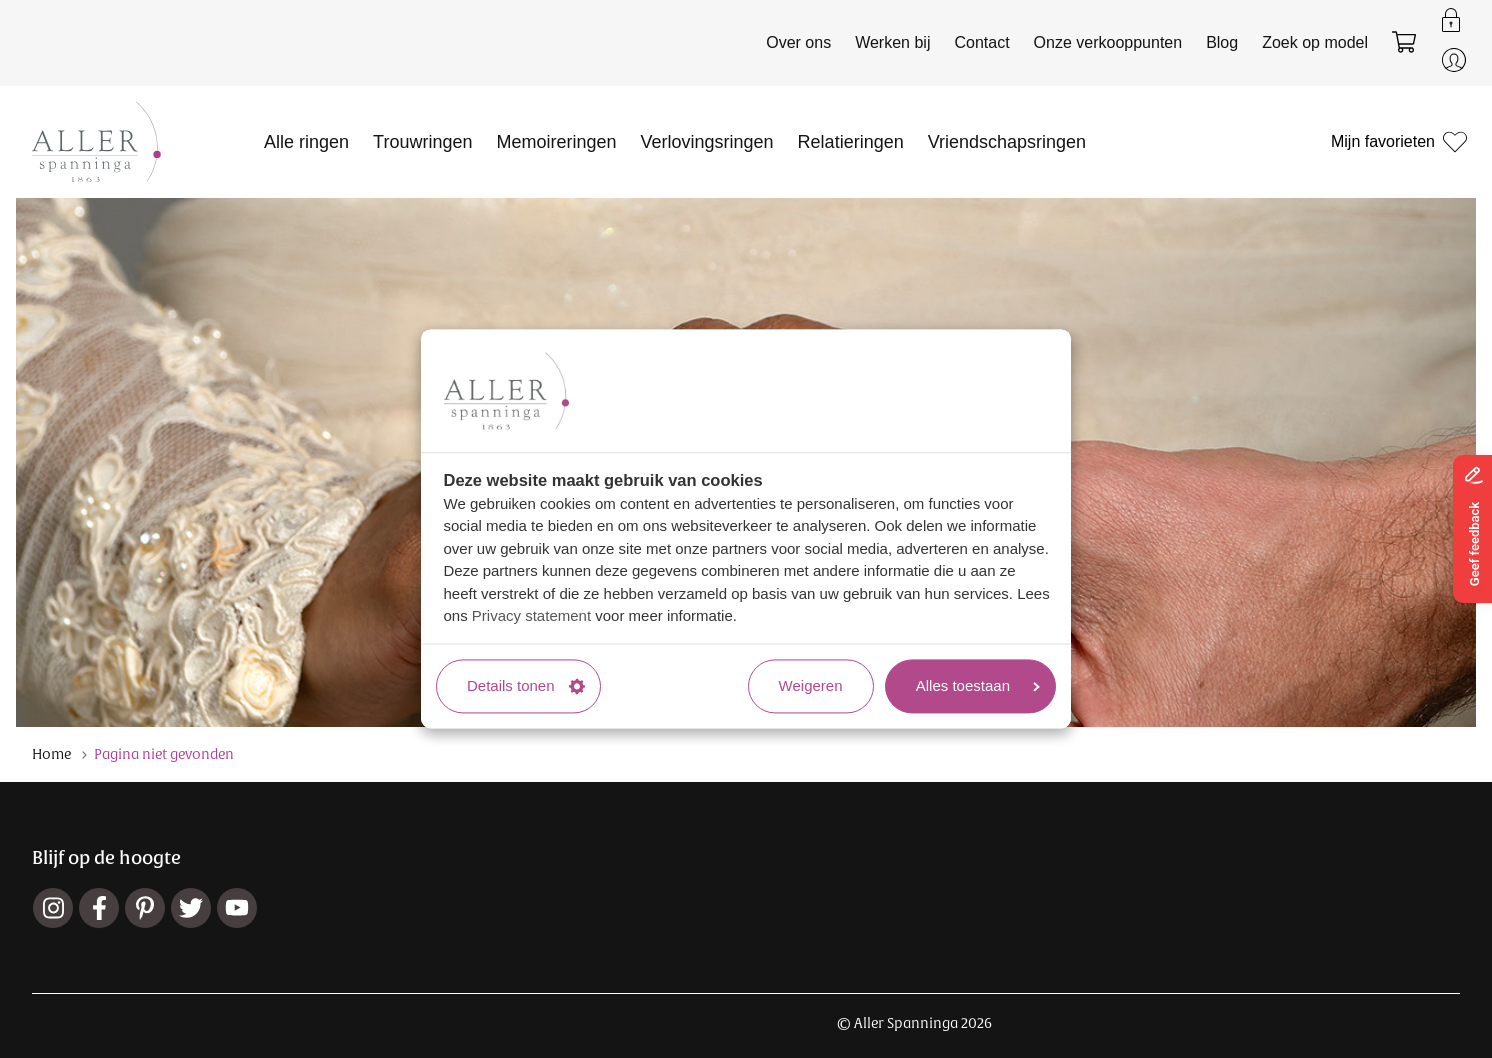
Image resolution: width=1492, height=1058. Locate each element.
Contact (981, 42)
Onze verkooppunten (1108, 42)
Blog (1222, 42)
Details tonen (526, 685)
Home (51, 754)
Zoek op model (1315, 42)
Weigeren (811, 685)
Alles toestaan (978, 685)
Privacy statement (531, 616)
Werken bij (892, 42)
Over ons (798, 42)
